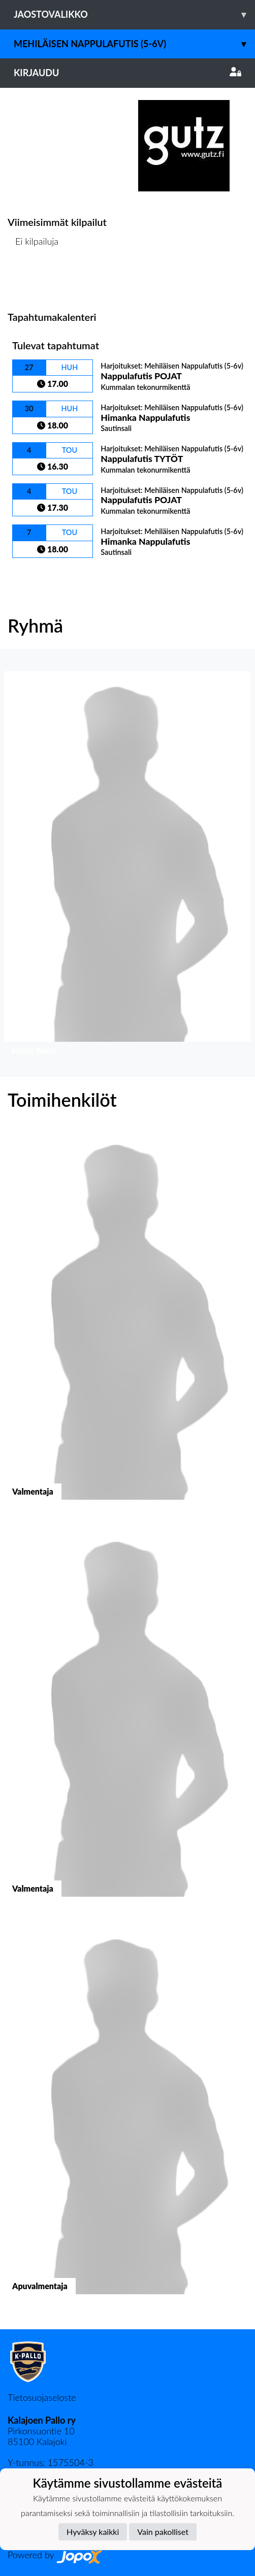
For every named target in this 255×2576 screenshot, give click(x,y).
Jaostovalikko (134, 14)
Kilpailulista (34, 280)
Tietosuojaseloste (42, 2397)
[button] (127, 866)
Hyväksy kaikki (93, 2531)
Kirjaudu (127, 72)
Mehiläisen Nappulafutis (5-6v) (134, 43)
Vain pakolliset (162, 2531)
